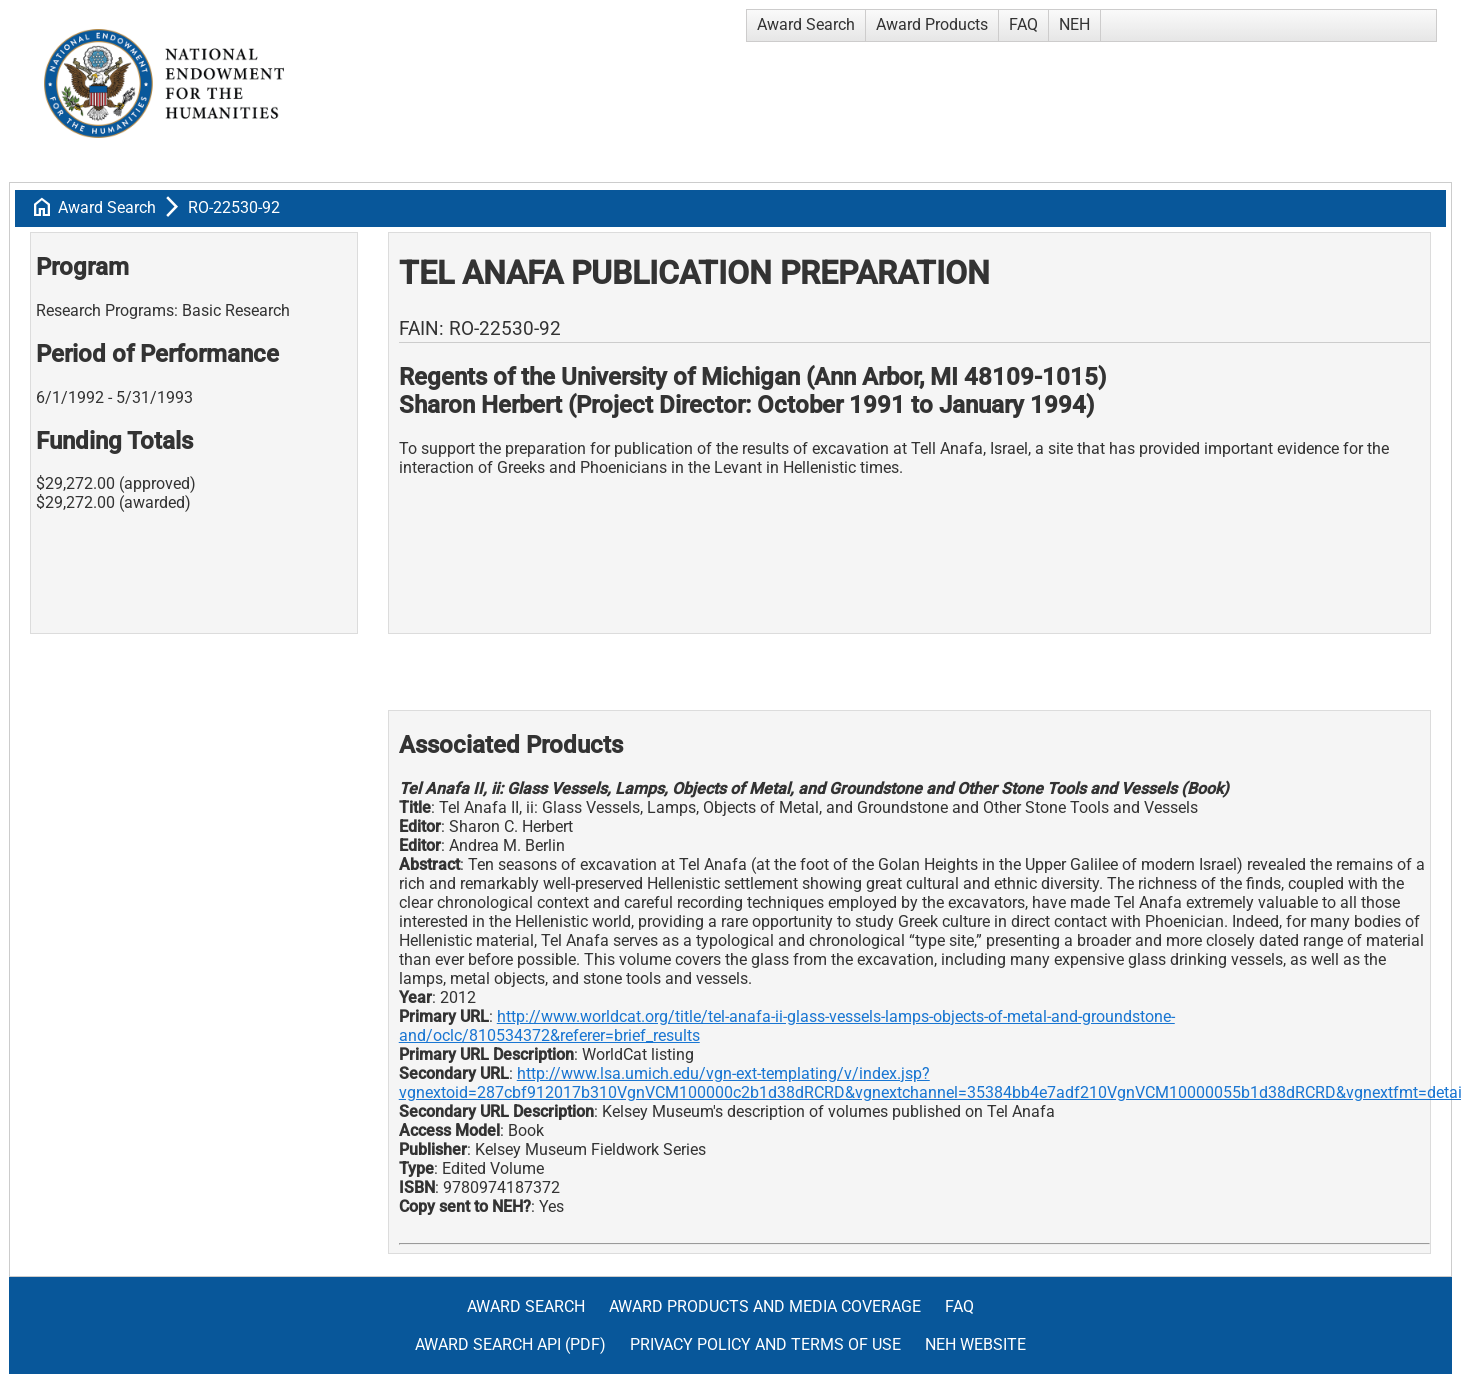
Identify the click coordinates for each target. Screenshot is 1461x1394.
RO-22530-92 (234, 207)
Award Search (806, 24)
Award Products (932, 24)
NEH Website (975, 1344)
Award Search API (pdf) (510, 1344)
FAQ (1023, 24)
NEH (1074, 24)
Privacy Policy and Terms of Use (765, 1344)
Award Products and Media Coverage (765, 1306)
